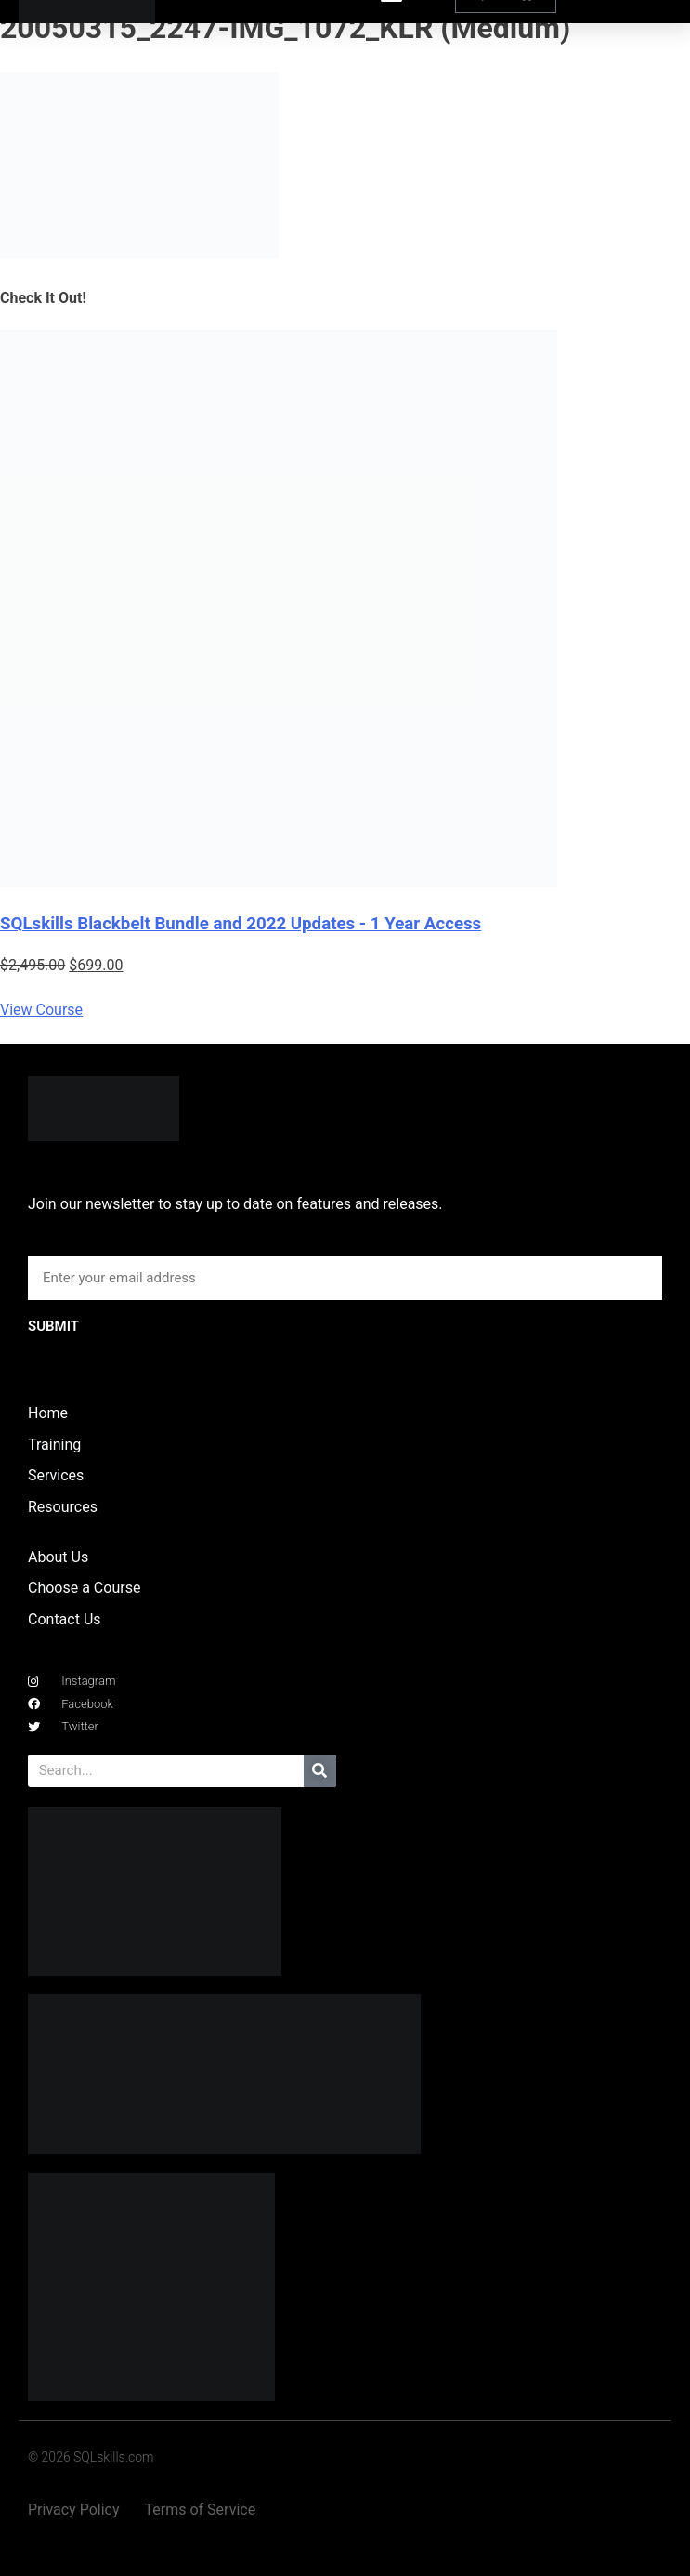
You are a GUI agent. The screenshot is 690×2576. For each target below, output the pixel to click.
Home (48, 1413)
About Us (58, 1557)
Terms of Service (200, 2509)
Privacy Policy (74, 2509)
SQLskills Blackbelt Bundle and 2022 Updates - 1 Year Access (240, 923)
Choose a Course (84, 1588)
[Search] (320, 1771)
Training (54, 1444)
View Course (41, 1010)
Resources (63, 1507)
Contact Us (64, 1619)
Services (56, 1475)
